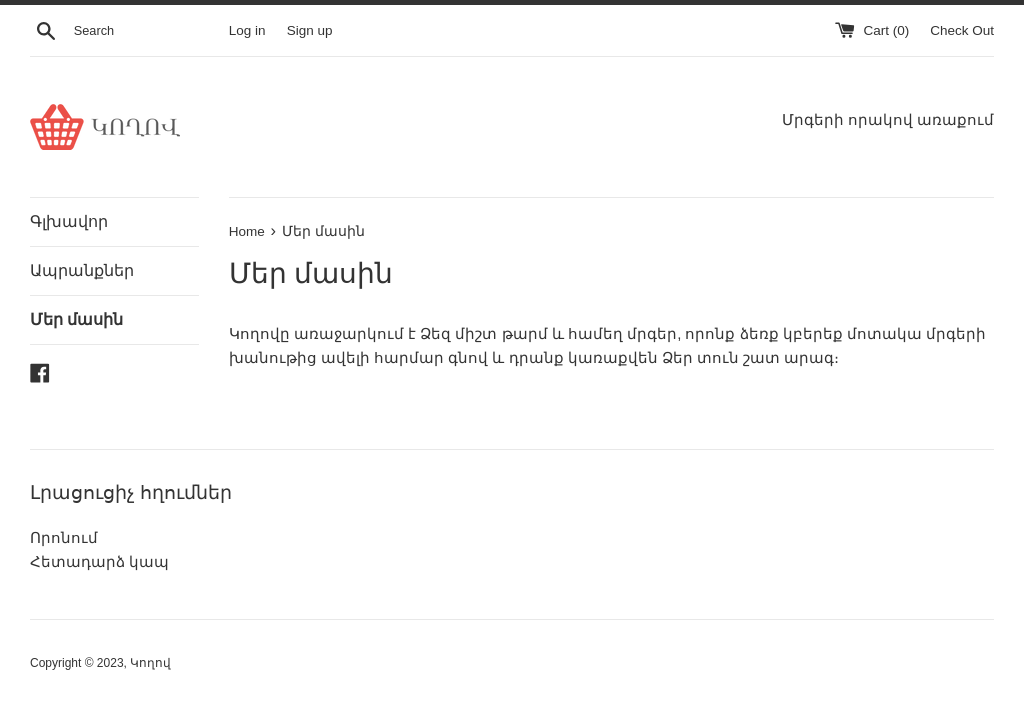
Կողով (150, 663)
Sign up (310, 30)
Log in (247, 30)
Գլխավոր (69, 221)
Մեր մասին (76, 319)
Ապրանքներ (82, 270)
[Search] (147, 31)
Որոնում (64, 537)
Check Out (962, 30)
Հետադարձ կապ (99, 561)
